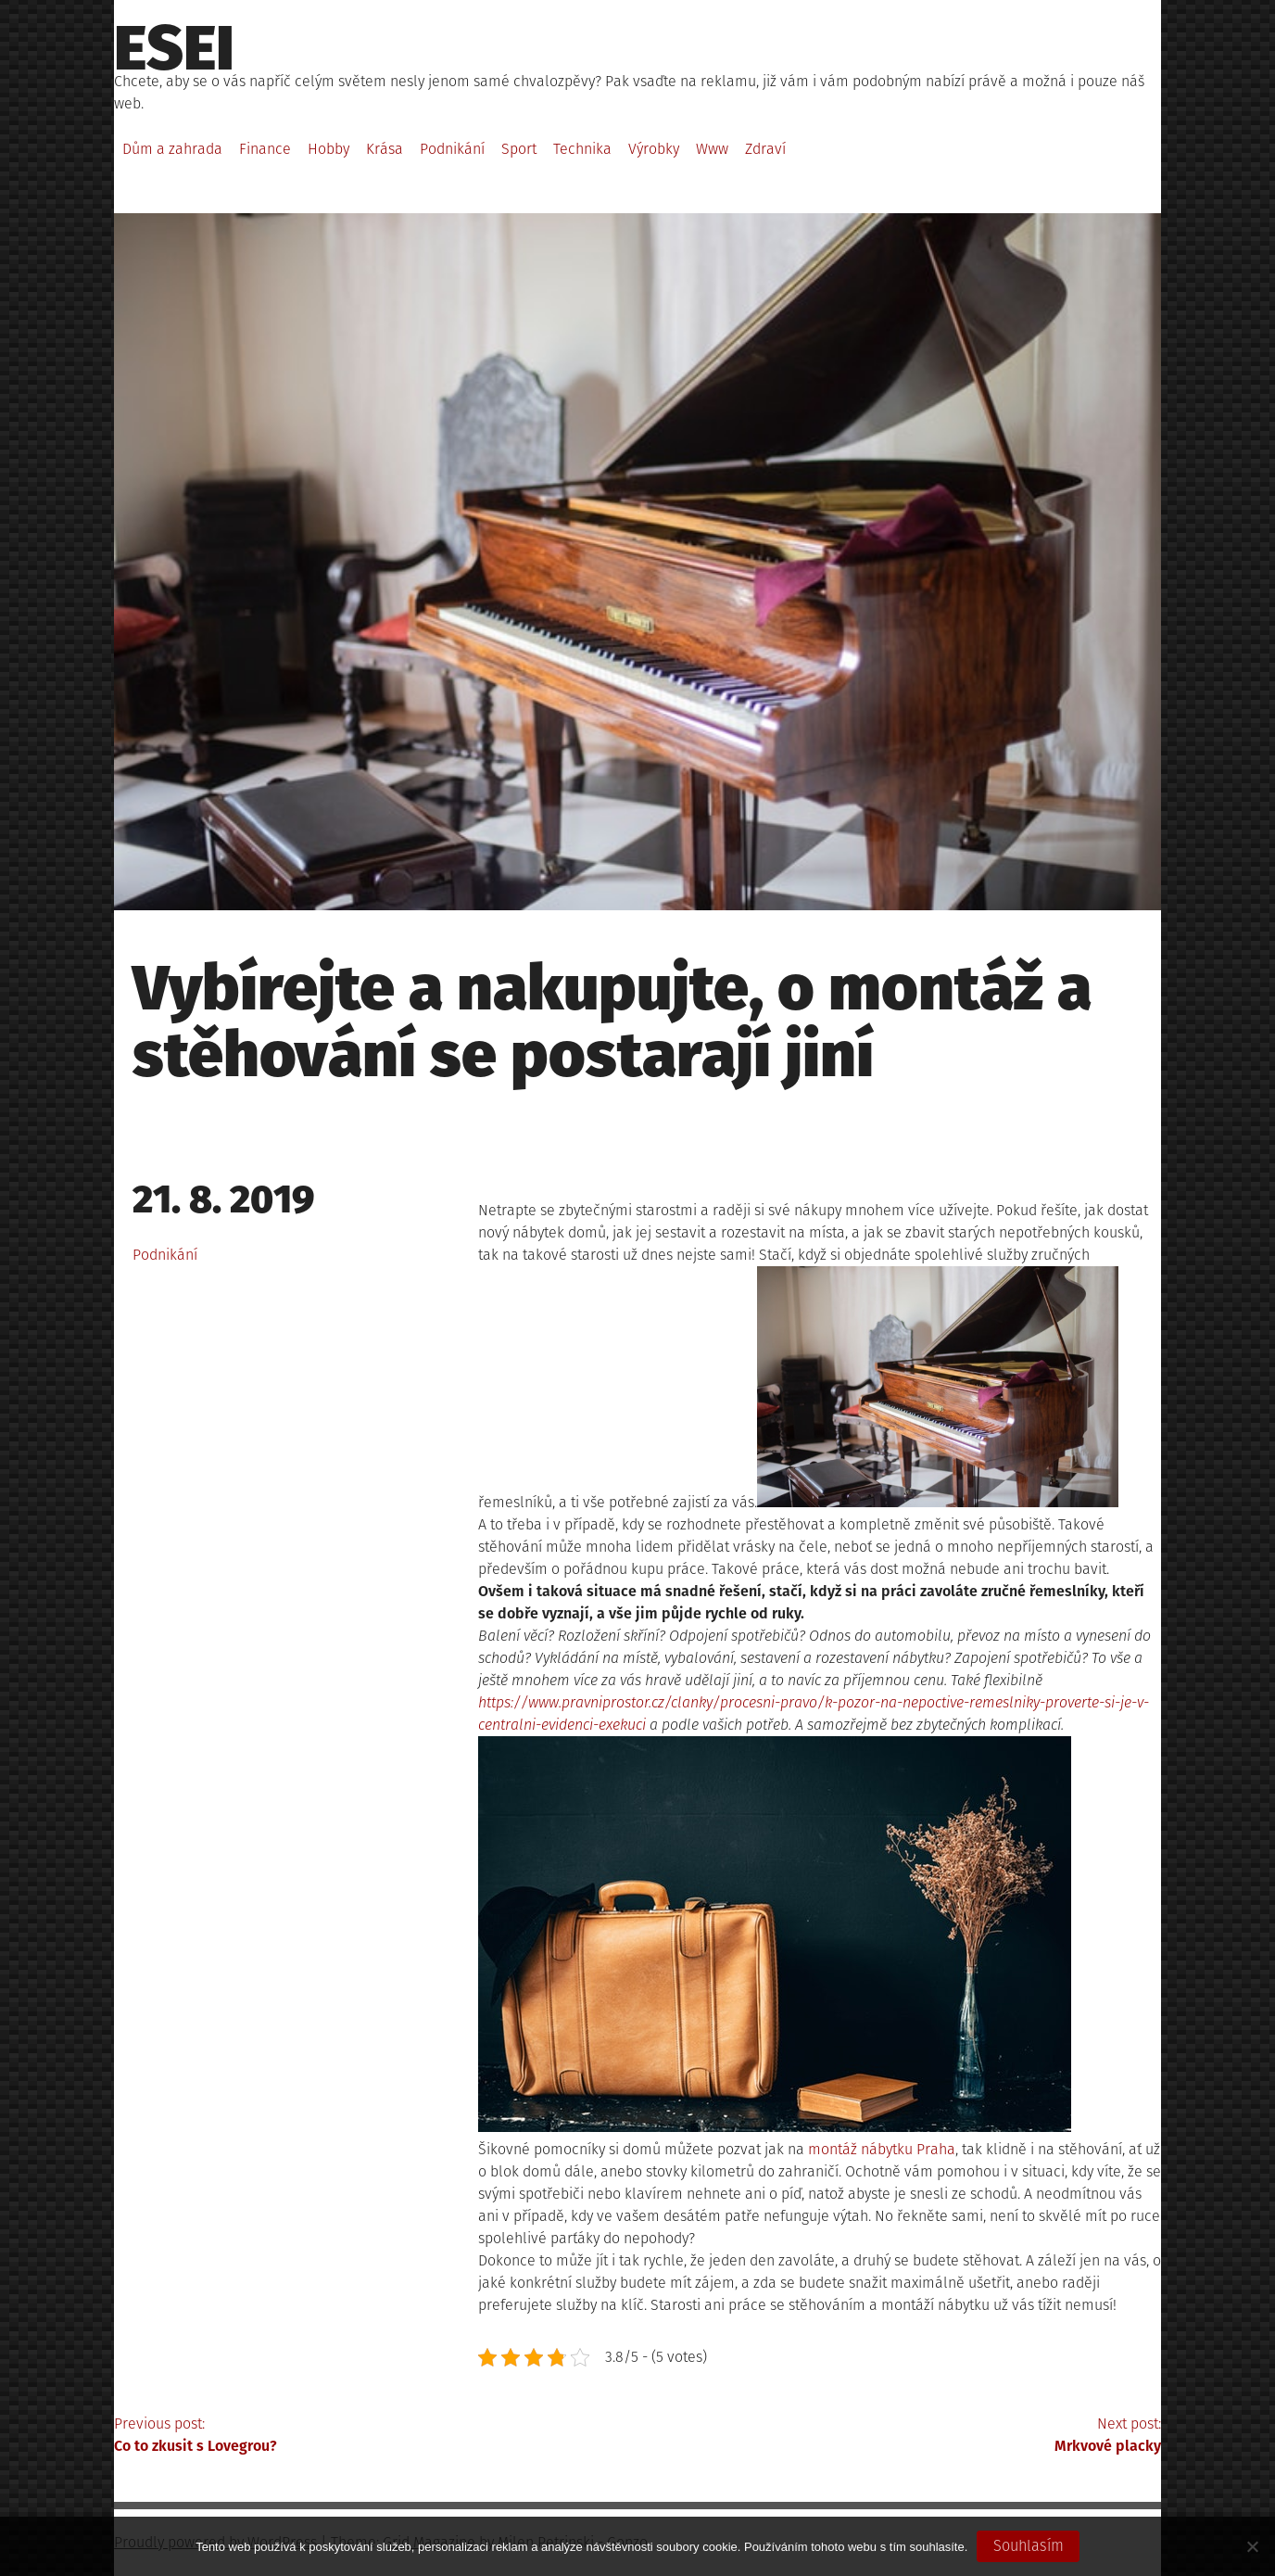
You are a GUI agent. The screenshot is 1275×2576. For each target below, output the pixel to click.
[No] (1252, 2546)
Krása (384, 149)
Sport (519, 149)
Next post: (899, 2436)
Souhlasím (1028, 2546)
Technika (582, 149)
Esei (174, 48)
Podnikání (452, 149)
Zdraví (765, 149)
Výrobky (653, 149)
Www (712, 149)
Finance (265, 149)
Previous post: (376, 2436)
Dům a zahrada (172, 149)
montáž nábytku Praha (881, 2149)
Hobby (328, 149)
